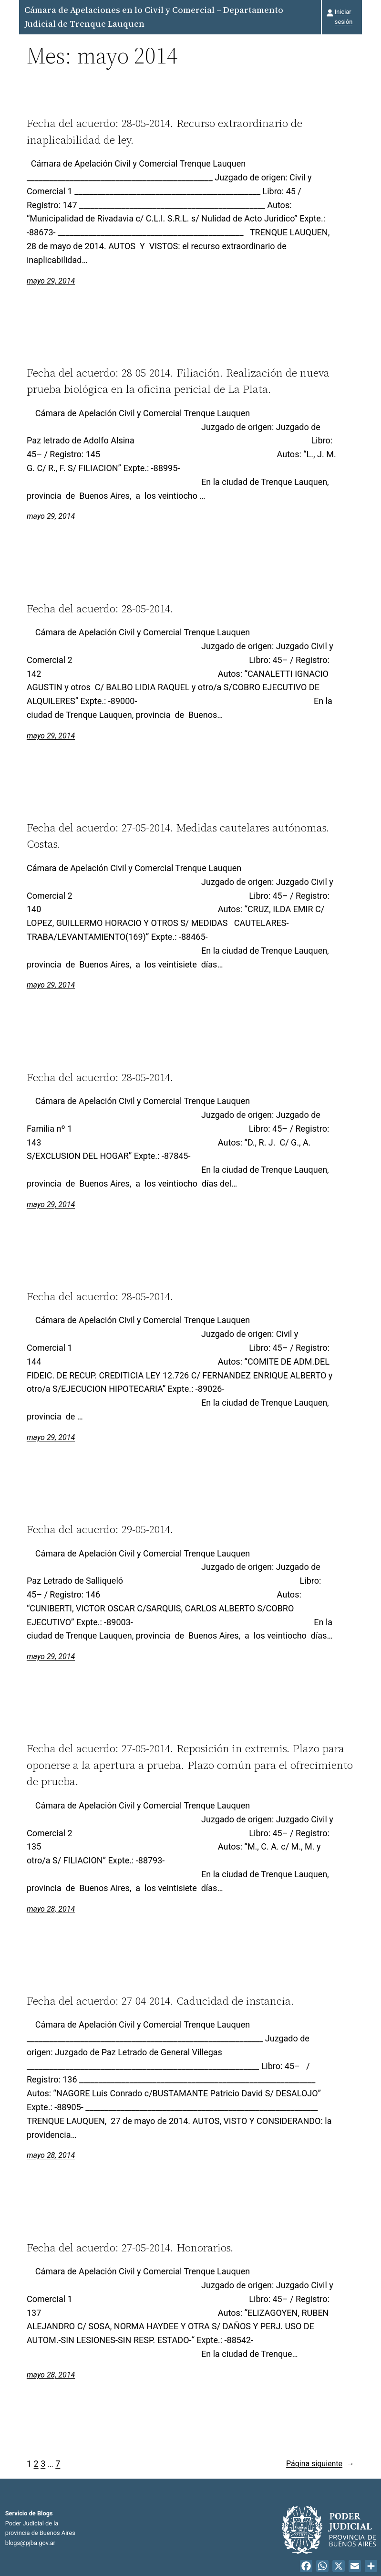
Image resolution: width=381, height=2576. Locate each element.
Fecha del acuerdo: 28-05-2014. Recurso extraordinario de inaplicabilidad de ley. (164, 131)
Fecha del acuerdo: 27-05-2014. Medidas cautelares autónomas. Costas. (178, 836)
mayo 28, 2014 (51, 1909)
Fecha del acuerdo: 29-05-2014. (100, 1529)
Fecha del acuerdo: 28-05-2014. (100, 608)
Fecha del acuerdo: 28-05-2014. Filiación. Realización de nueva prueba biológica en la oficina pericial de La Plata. (178, 381)
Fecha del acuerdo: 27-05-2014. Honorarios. (130, 2247)
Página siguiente (320, 2464)
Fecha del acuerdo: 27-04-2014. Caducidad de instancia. (160, 2000)
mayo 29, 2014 (51, 280)
